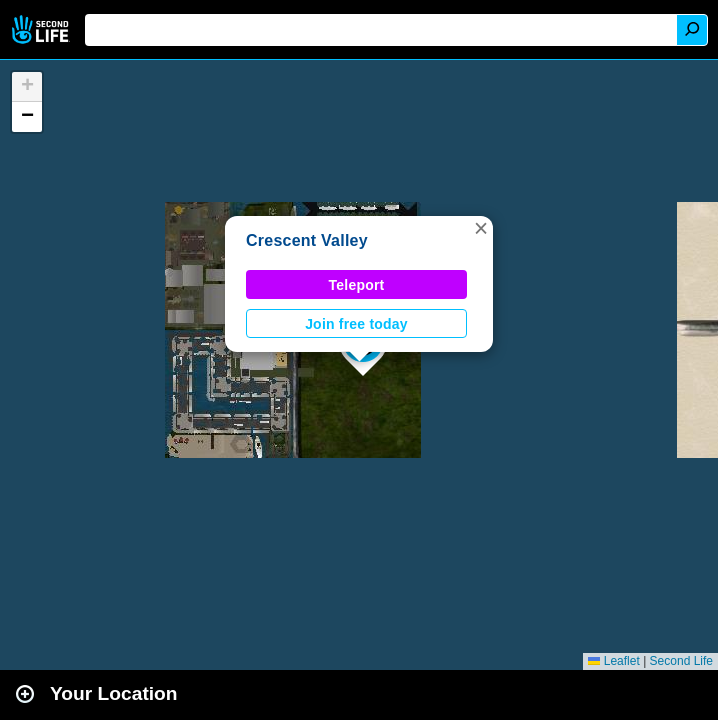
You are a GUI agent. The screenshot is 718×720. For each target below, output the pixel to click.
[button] (481, 228)
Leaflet (613, 661)
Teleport (357, 285)
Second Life (42, 29)
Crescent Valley (307, 240)
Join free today (356, 324)
